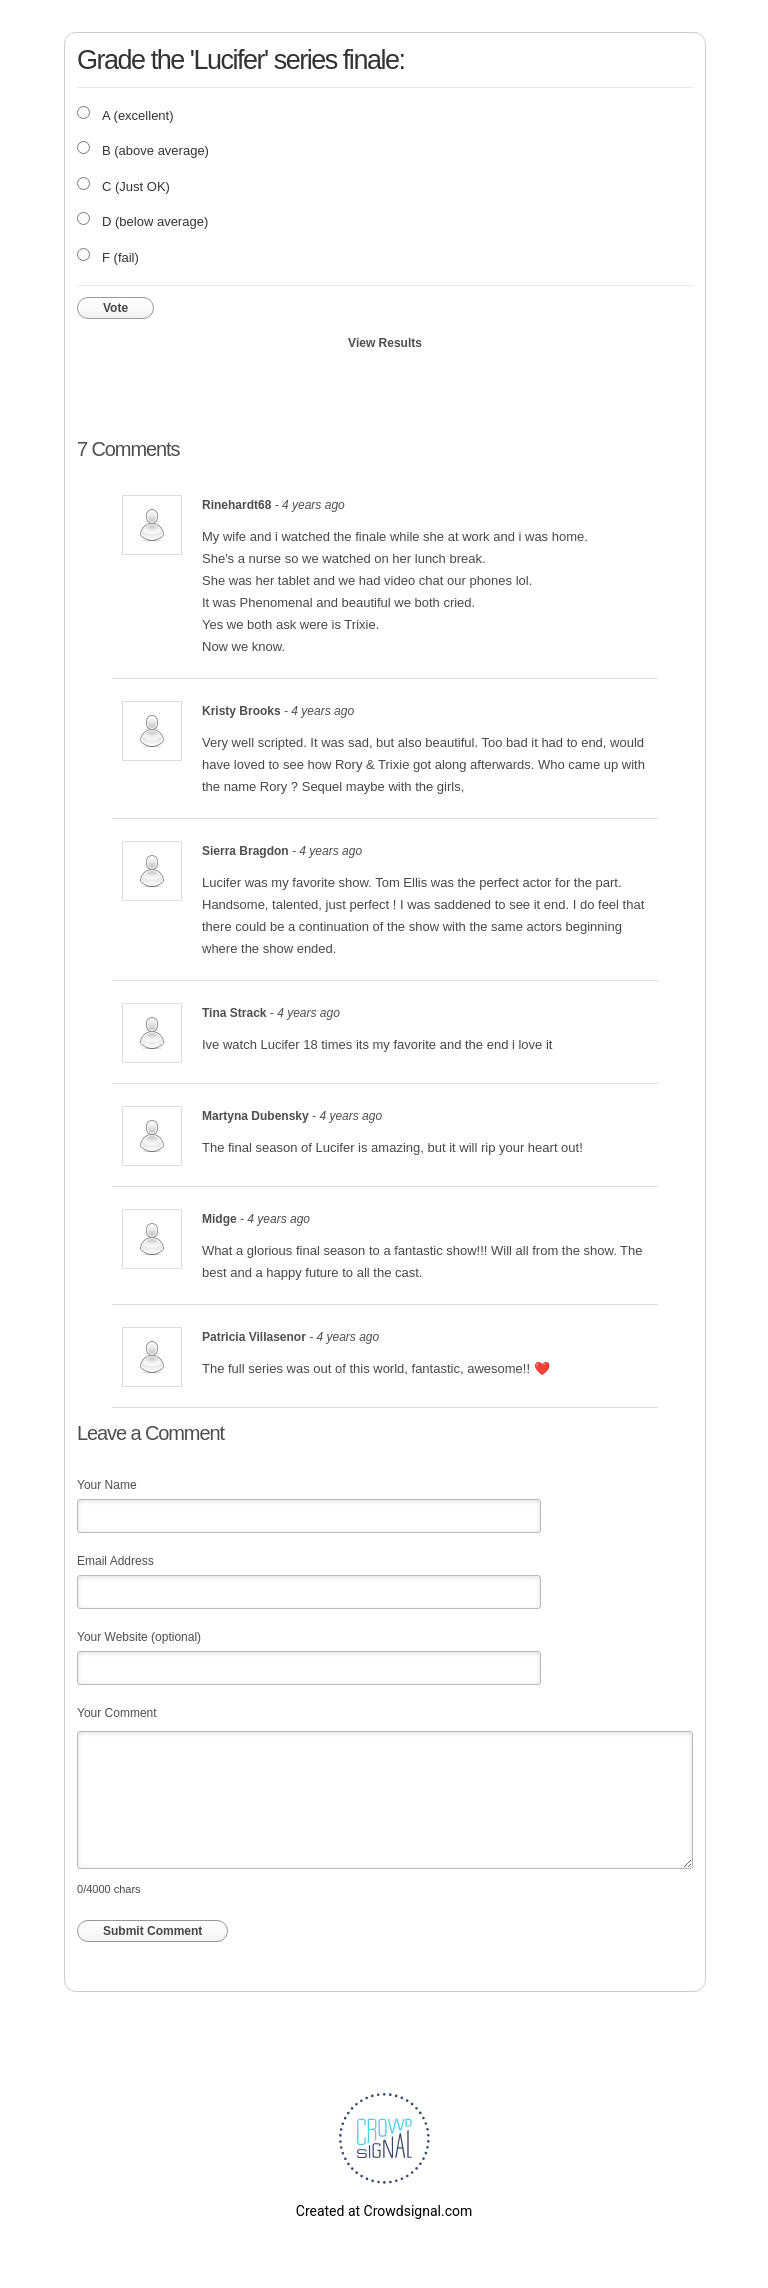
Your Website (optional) (139, 1637)
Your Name (107, 1485)
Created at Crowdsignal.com (384, 2211)
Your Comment (117, 1713)
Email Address (115, 1561)
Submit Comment (152, 1931)
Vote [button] (115, 308)
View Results (385, 343)
